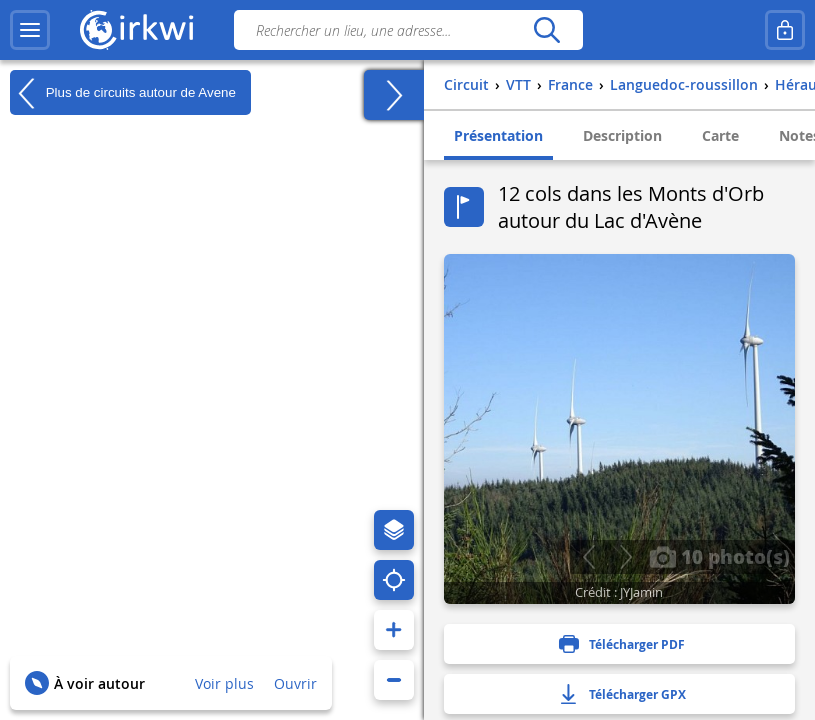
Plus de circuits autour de (123, 93)
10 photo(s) (719, 556)
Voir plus (224, 683)
